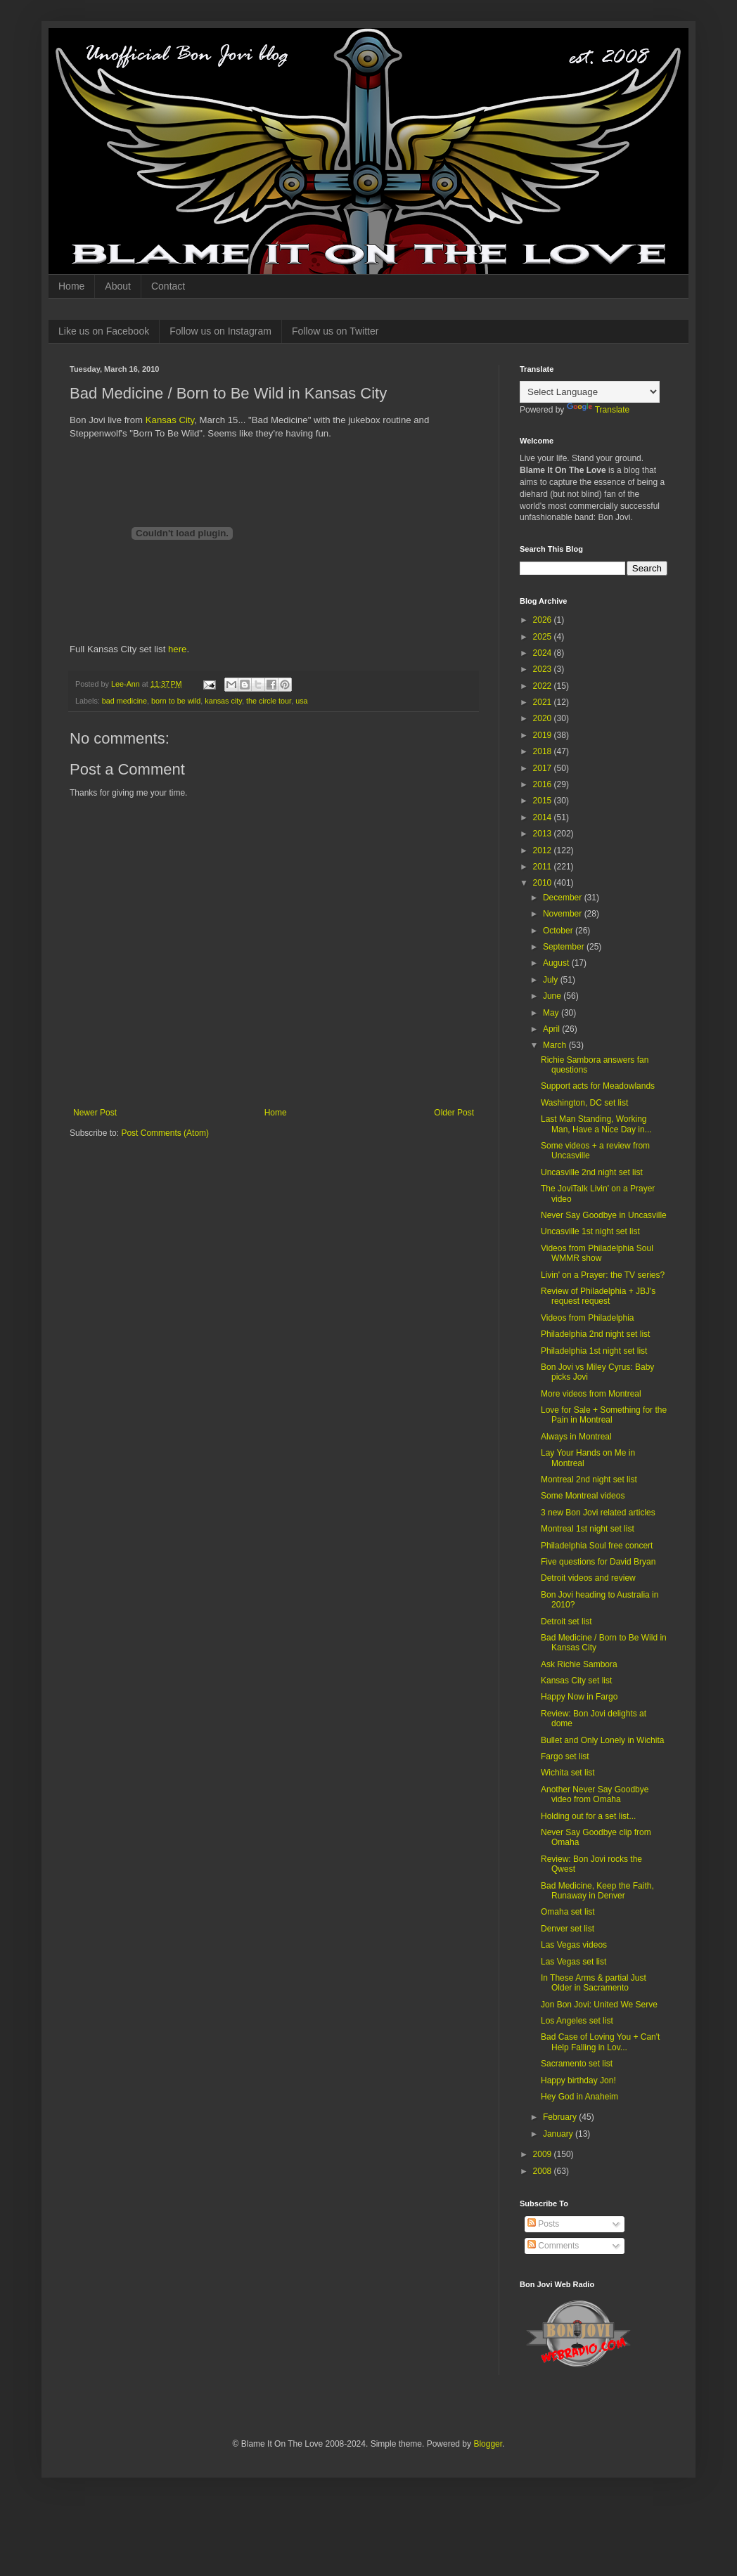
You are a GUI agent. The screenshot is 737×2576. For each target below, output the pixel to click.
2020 (543, 718)
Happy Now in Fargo (579, 1697)
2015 (543, 800)
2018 (543, 751)
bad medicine (124, 701)
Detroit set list (566, 1621)
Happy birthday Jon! (578, 2080)
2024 (543, 653)
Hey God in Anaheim (579, 2097)
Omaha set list (568, 1912)
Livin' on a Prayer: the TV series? (603, 1275)
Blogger (487, 2444)
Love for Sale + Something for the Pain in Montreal (604, 1415)
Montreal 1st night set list (587, 1529)
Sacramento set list (577, 2064)
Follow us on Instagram (220, 331)
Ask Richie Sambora (579, 1664)
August (557, 963)
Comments (553, 2246)
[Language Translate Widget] (590, 392)
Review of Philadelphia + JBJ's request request (598, 1296)
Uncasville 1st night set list (590, 1231)
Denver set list (567, 1929)
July (551, 980)
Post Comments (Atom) (165, 1133)
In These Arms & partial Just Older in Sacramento (593, 1983)
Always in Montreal (576, 1437)
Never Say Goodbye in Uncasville (604, 1215)
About (118, 286)
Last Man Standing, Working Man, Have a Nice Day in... (596, 1124)
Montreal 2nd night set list (589, 1479)
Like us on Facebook (103, 331)
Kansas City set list (576, 1680)
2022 (543, 686)
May (552, 1013)
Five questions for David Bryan (598, 1562)
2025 (543, 637)
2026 (543, 620)
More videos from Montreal (591, 1394)
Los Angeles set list (577, 2021)
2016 (543, 784)
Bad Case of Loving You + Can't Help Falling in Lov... (600, 2042)
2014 (543, 817)
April (552, 1029)
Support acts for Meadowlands (598, 1086)
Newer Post (95, 1113)
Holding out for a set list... (588, 1816)
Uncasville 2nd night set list (592, 1172)
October (559, 931)
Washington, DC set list (584, 1103)
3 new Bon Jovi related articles (598, 1512)
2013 (543, 834)
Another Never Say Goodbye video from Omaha (594, 1794)
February (561, 2117)
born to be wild (175, 701)
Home (71, 286)
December (563, 897)
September (565, 947)
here (177, 649)
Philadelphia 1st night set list (594, 1351)
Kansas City (170, 420)
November (563, 914)
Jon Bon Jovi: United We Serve (599, 2004)
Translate (598, 410)
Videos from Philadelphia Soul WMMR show (597, 1253)
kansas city (223, 701)
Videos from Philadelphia (587, 1318)
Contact (168, 286)
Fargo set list (565, 1756)
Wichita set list (568, 1773)
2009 (543, 2154)
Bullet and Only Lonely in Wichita (602, 1740)
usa (301, 701)
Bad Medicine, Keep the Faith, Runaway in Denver (597, 1891)
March (556, 1045)
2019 (543, 735)
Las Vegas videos (574, 1945)
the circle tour (268, 701)
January (559, 2134)
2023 (543, 669)
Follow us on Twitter (335, 331)
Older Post (454, 1113)
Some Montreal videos (582, 1496)
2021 (543, 702)
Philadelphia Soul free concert (597, 1546)
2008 (543, 2171)
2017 (543, 768)
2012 (543, 850)
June (553, 996)
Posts (543, 2224)
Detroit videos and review (588, 1578)
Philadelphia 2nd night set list (595, 1334)
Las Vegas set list (573, 1962)
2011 (543, 867)
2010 (543, 883)
